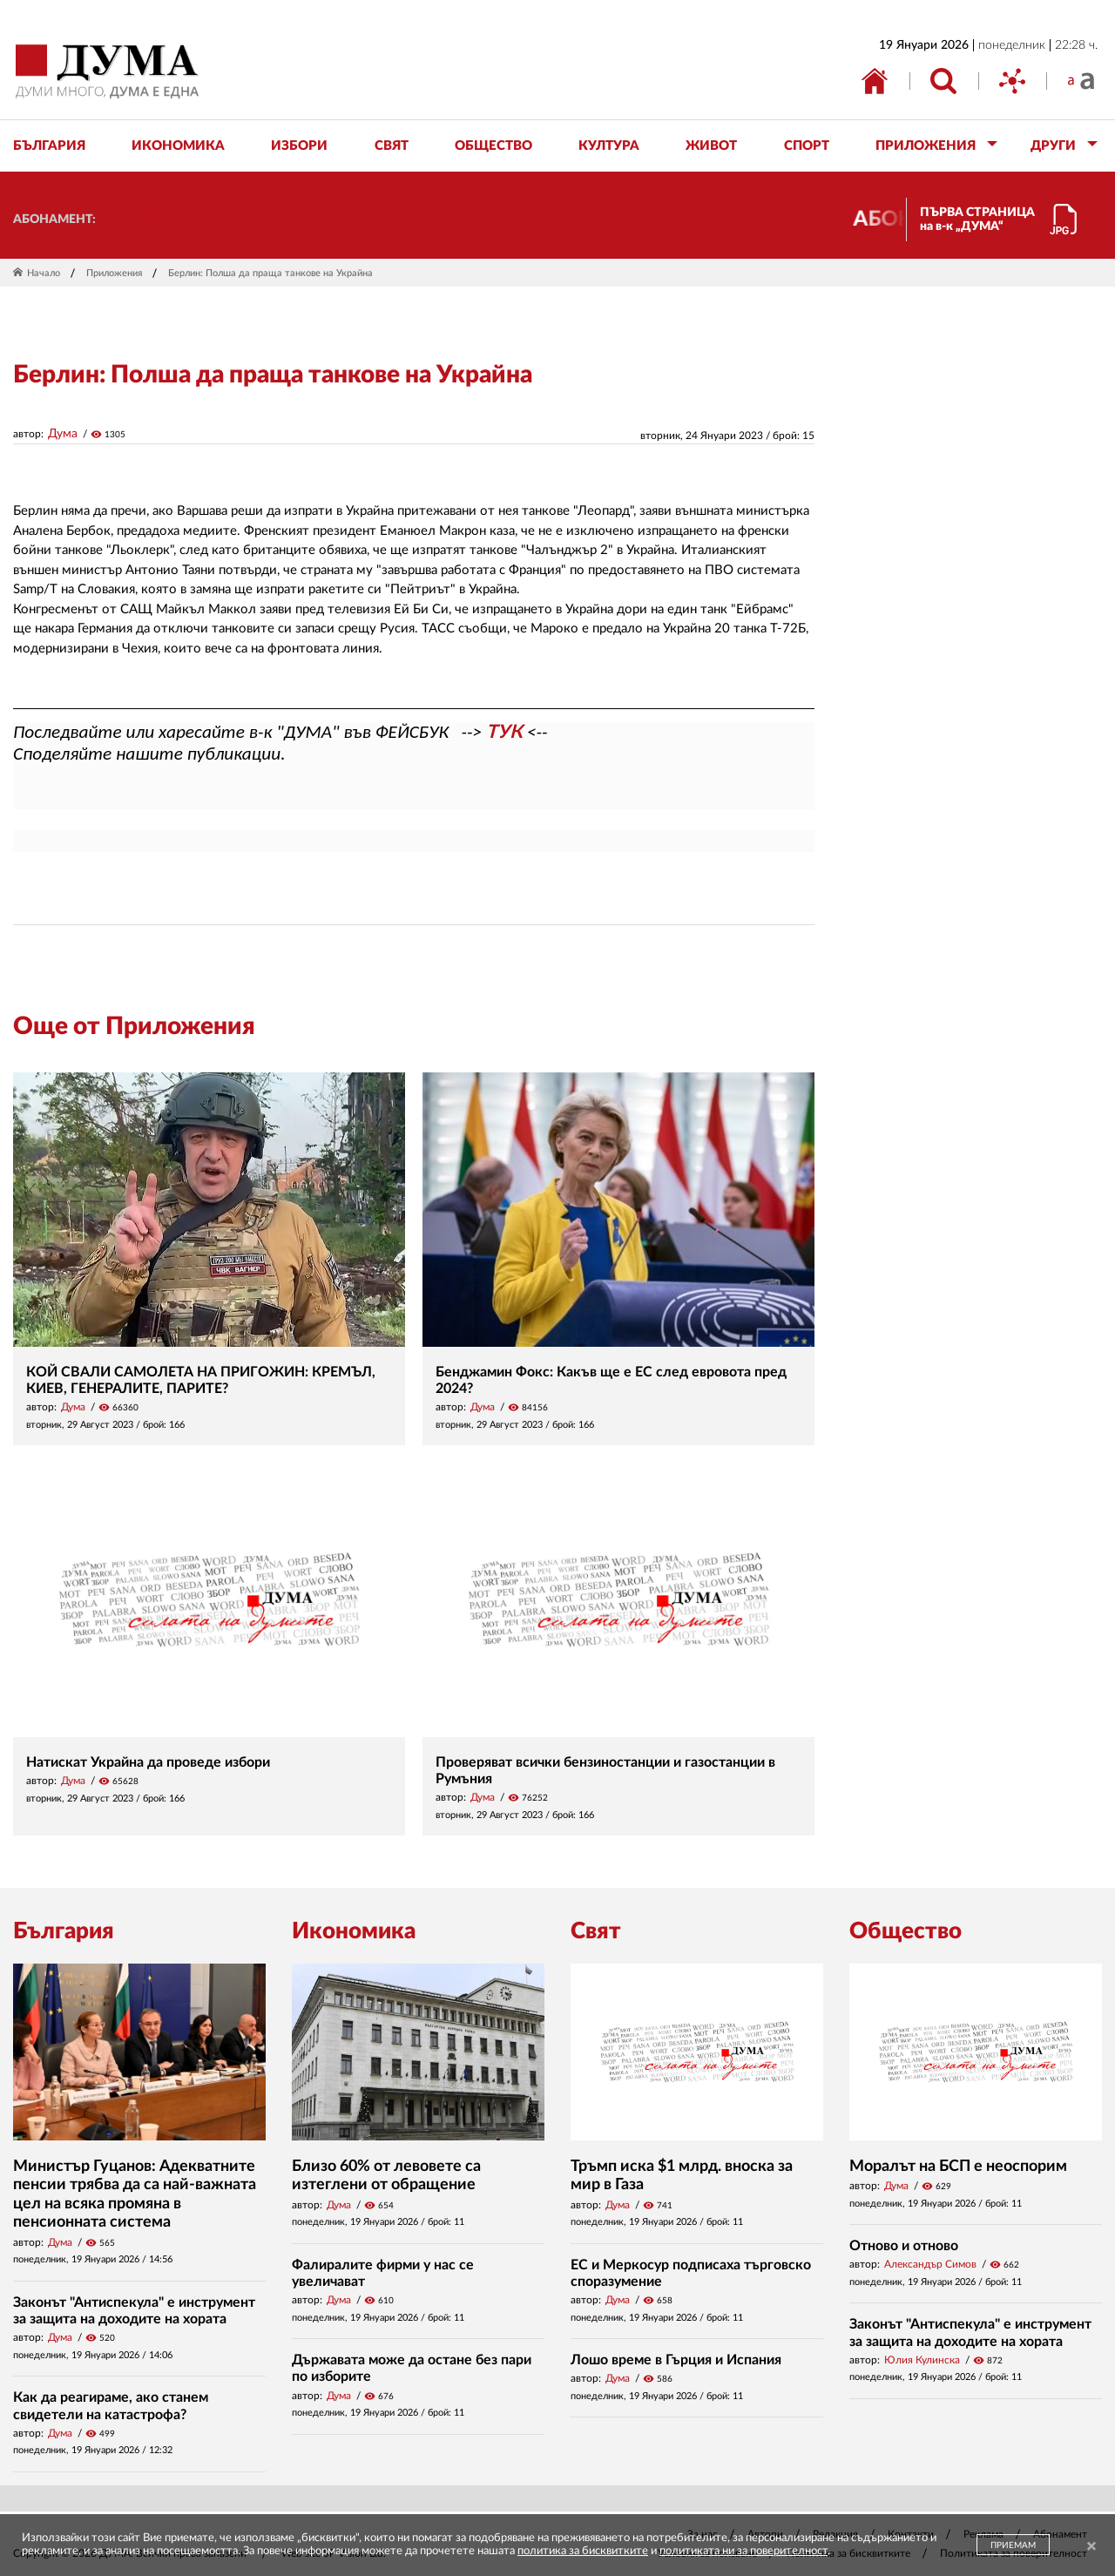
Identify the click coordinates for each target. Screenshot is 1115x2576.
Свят (596, 1931)
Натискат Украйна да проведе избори (148, 1762)
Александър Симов (930, 2264)
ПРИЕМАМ (1013, 2545)
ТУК (504, 732)
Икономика (354, 1931)
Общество (905, 1931)
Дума (63, 434)
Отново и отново (903, 2246)
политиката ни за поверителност (743, 2551)
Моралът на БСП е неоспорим (958, 2166)
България (63, 1931)
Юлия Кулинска (922, 2360)
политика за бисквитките (582, 2551)
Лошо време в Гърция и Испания (676, 2360)
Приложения (114, 273)
